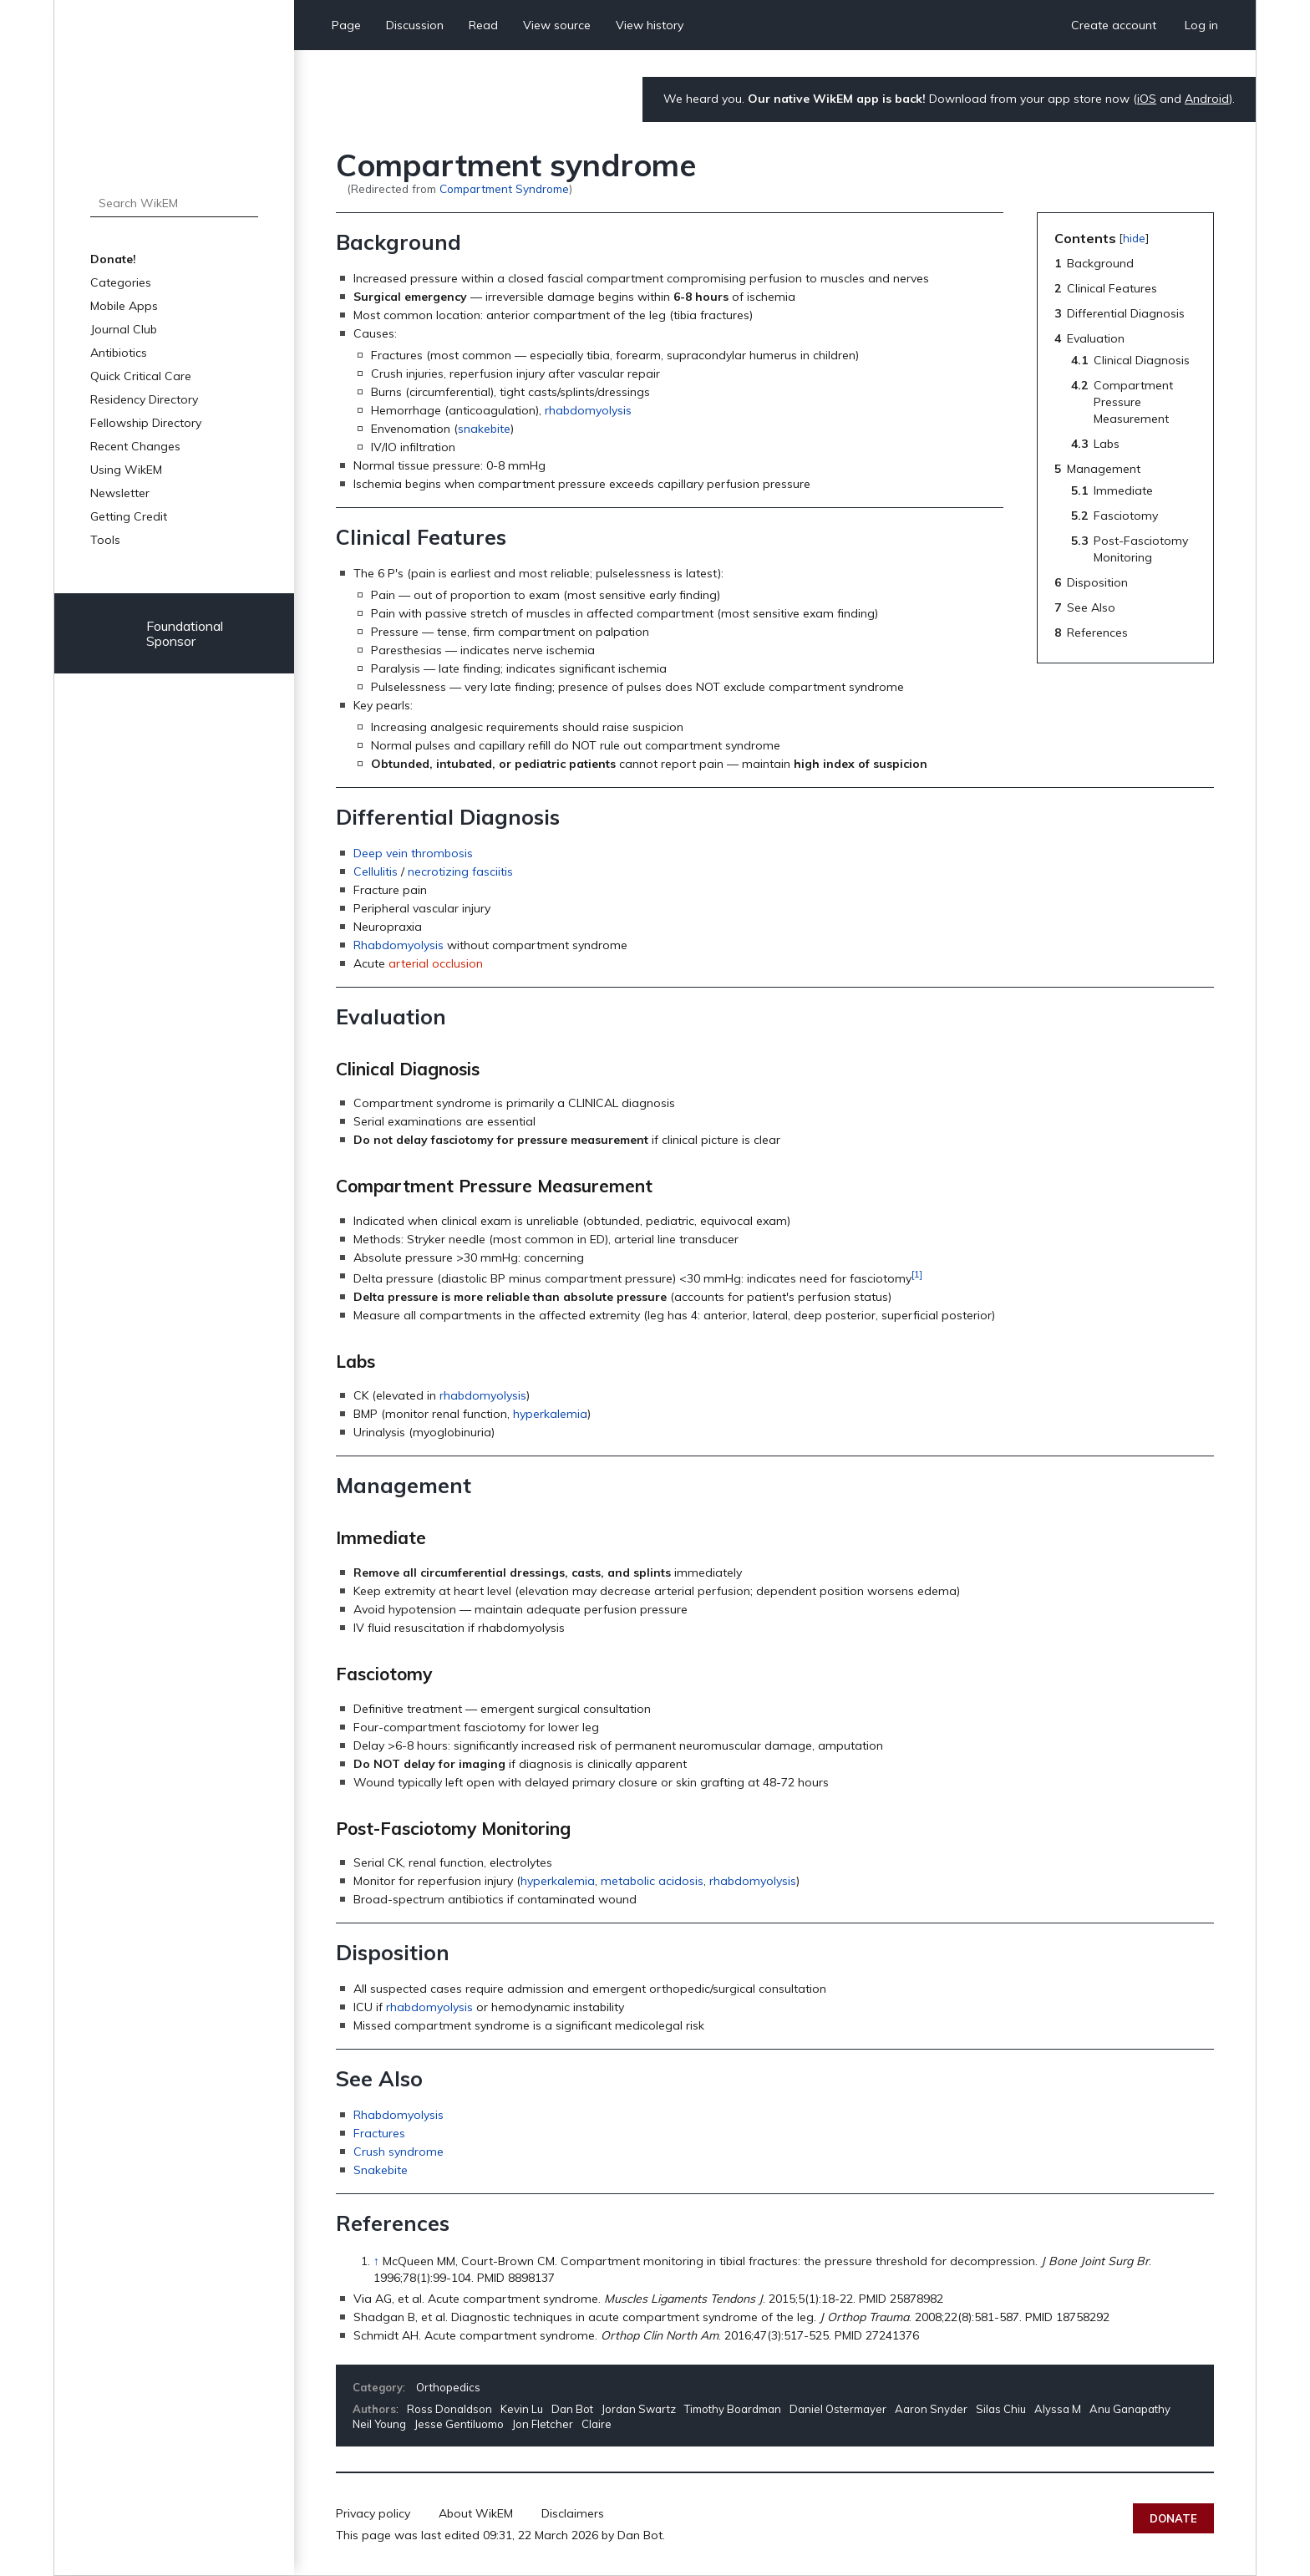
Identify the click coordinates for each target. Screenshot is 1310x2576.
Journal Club (123, 329)
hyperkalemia (550, 1413)
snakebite (484, 428)
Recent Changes (135, 446)
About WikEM (476, 2513)
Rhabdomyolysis (398, 945)
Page (346, 25)
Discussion (415, 25)
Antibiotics (118, 352)
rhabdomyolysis (588, 410)
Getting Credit (128, 516)
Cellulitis (375, 871)
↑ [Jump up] (376, 2261)
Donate (1173, 2518)
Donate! (113, 259)
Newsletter (120, 492)
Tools (105, 539)
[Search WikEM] (174, 203)
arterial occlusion (435, 963)
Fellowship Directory (145, 422)
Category (378, 2387)
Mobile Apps (124, 305)
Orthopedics (448, 2387)
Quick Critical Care (140, 376)
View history (649, 25)
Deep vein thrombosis (413, 853)
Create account (1113, 25)
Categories (120, 282)
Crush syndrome (398, 2151)
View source (557, 25)
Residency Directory (144, 399)
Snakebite (380, 2169)
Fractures (379, 2133)
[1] (916, 1274)
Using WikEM (126, 469)
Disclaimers (572, 2513)
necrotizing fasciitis (460, 871)
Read (483, 25)
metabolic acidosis (652, 1880)
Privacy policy (373, 2513)
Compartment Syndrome (504, 188)
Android (1207, 98)
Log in (1201, 25)
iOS (1146, 98)
